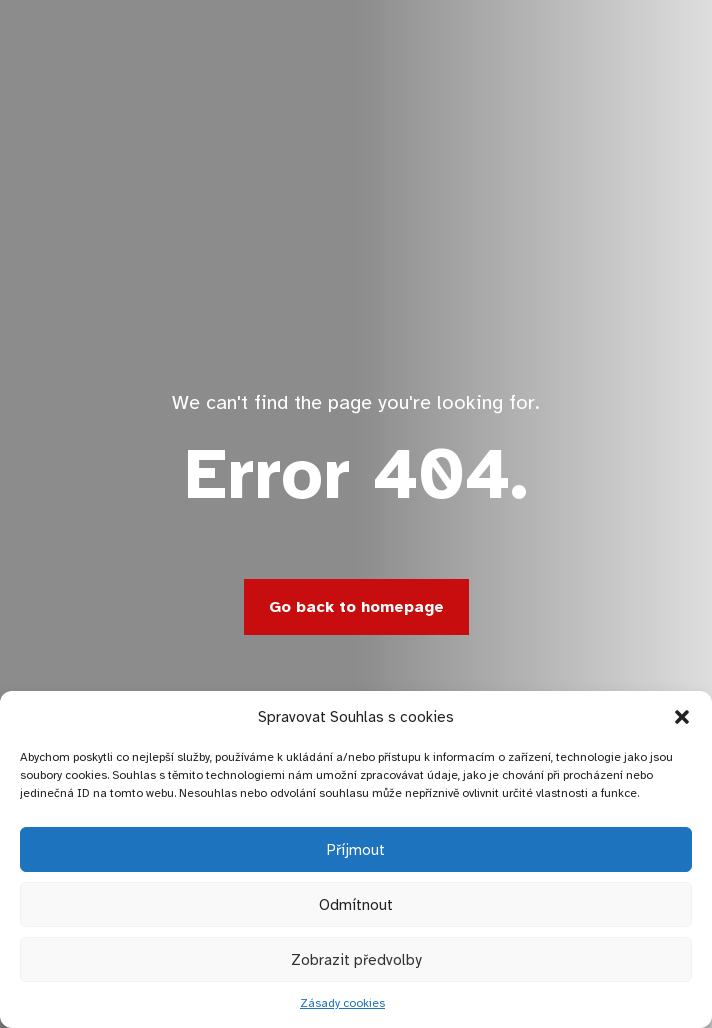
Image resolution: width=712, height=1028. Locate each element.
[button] (682, 717)
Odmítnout (356, 905)
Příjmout (356, 850)
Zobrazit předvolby (356, 960)
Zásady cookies (342, 1003)
